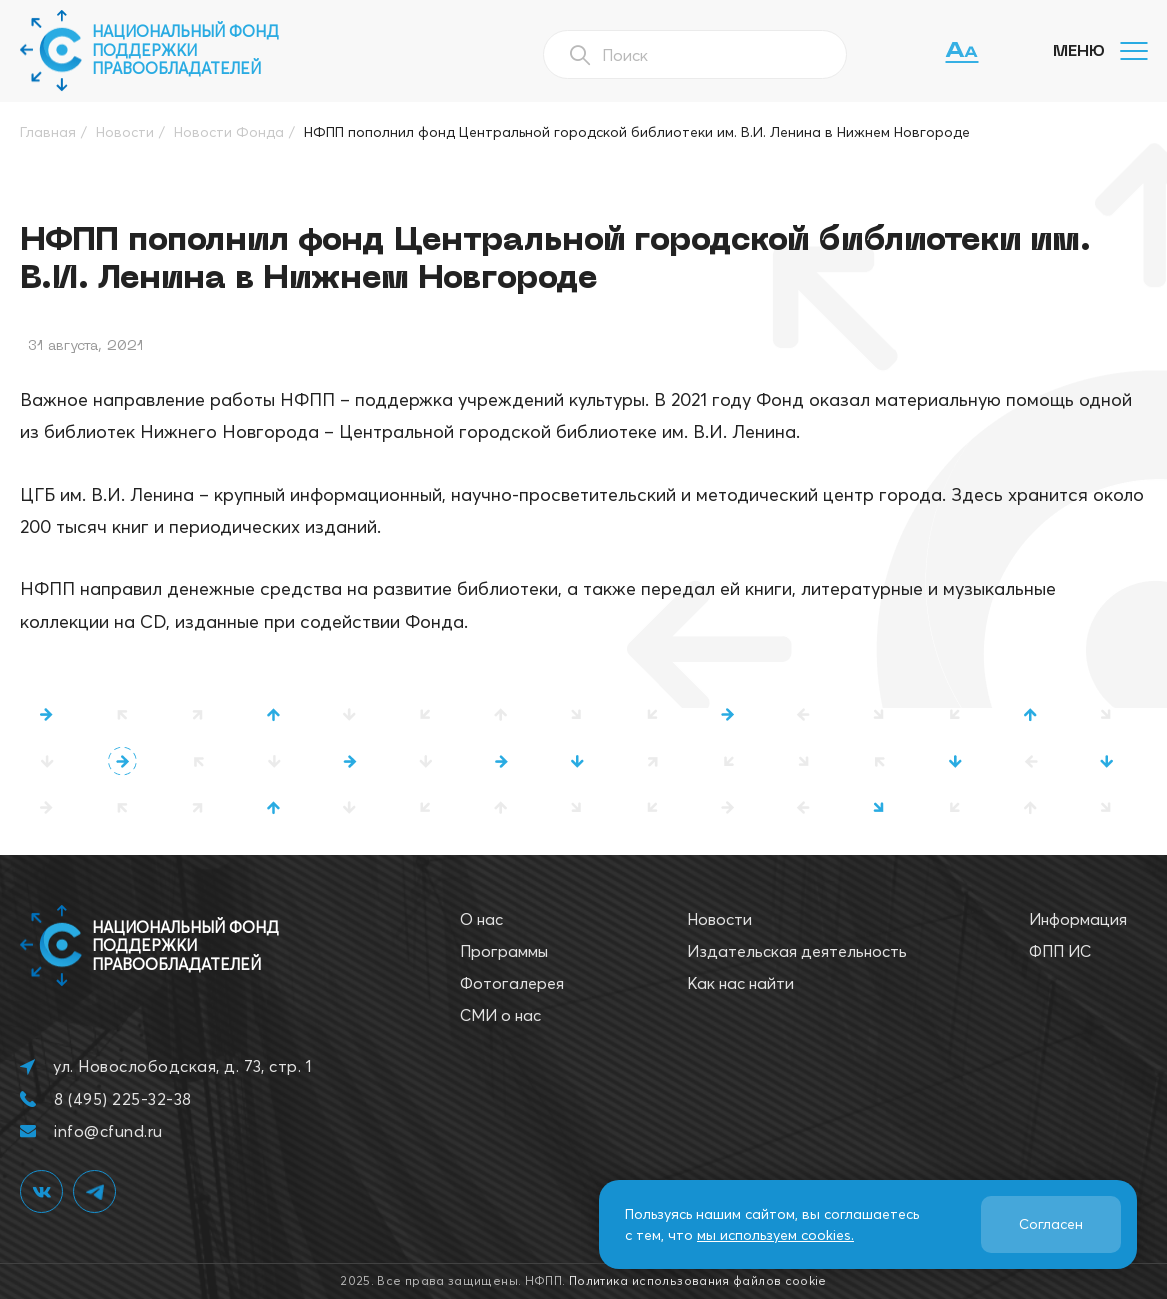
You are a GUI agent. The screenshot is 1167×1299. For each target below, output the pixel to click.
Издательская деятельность (797, 951)
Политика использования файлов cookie (698, 1280)
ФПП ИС (1060, 951)
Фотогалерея (512, 983)
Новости (719, 919)
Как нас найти (740, 983)
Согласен (1051, 1224)
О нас (481, 919)
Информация (1078, 919)
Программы (504, 951)
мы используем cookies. (775, 1235)
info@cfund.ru (108, 1131)
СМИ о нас (500, 1015)
